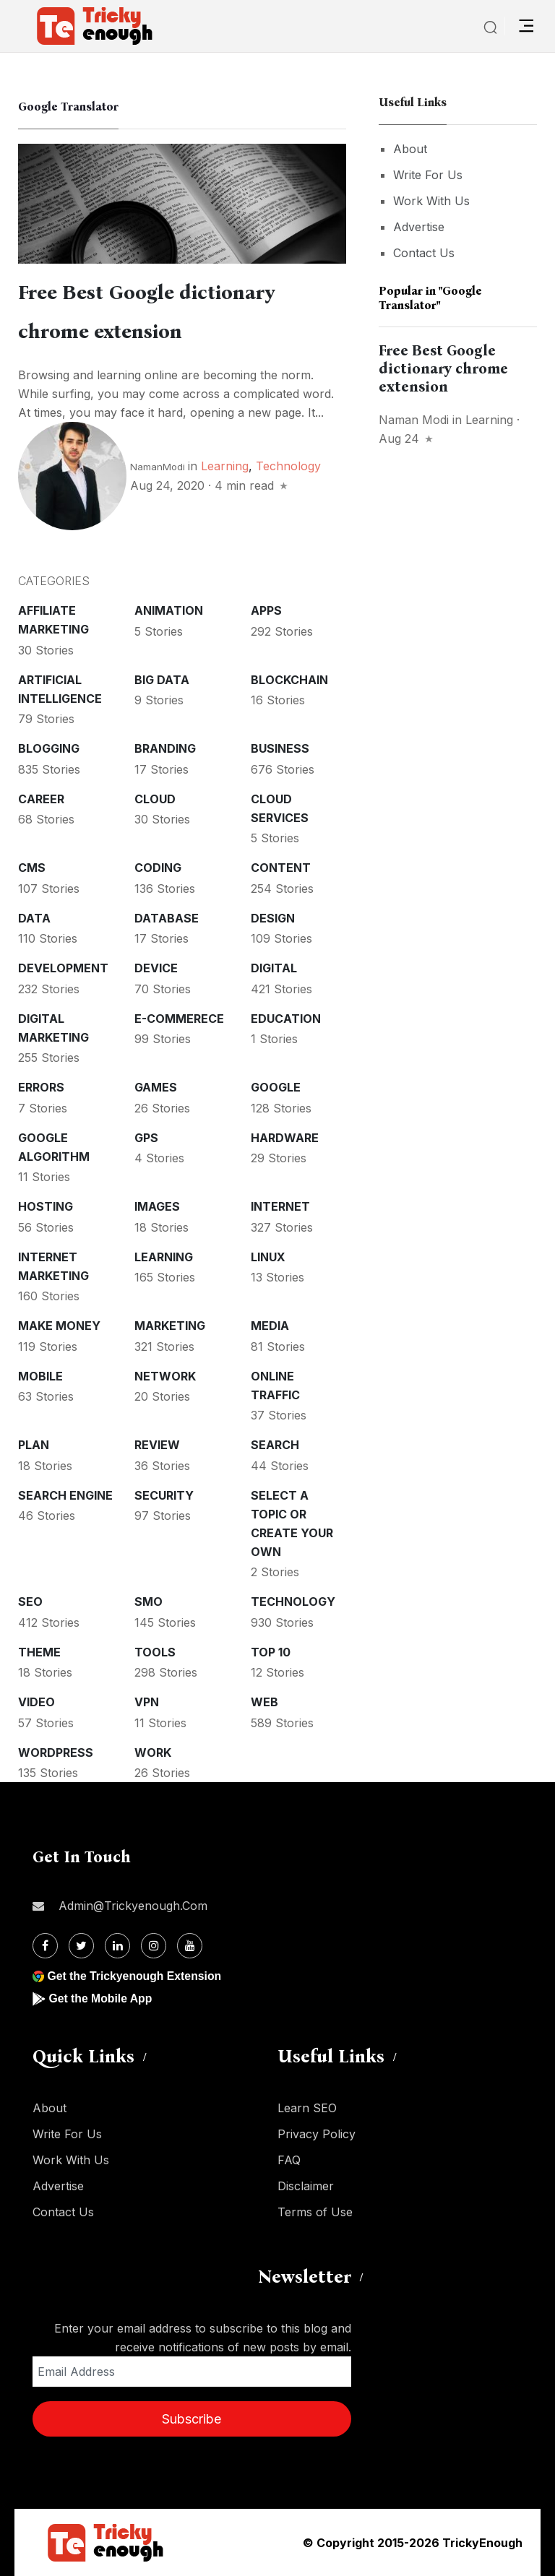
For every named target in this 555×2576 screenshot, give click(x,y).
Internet (280, 1206)
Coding (157, 867)
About (410, 149)
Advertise (418, 227)
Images (157, 1206)
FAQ (289, 2160)
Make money (59, 1325)
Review (157, 1445)
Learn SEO (307, 2108)
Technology (288, 466)
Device (156, 968)
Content (281, 867)
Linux (268, 1257)
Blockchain (289, 680)
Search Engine (65, 1495)
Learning (225, 466)
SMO (148, 1601)
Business (280, 748)
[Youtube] (189, 1945)
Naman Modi (414, 419)
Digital (274, 968)
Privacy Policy (317, 2134)
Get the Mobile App (100, 1998)
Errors (41, 1087)
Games (155, 1087)
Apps (266, 610)
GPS (146, 1138)
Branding (165, 748)
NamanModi (157, 466)
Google (276, 1087)
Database (166, 918)
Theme (39, 1652)
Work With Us (431, 201)
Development (63, 968)
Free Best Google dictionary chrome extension (443, 368)
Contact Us (424, 253)
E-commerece (179, 1018)
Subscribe (191, 2418)
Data (34, 918)
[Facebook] (45, 1945)
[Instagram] (153, 1945)
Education (286, 1018)
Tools (155, 1652)
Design (273, 918)
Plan (33, 1445)
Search (275, 1445)
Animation (168, 610)
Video (36, 1702)
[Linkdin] (117, 1945)
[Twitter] (81, 1945)
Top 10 (271, 1652)
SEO (30, 1601)
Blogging (48, 748)
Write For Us (427, 175)
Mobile (40, 1376)
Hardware (285, 1138)
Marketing (169, 1325)
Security (164, 1495)
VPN (146, 1702)
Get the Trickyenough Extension (135, 1976)
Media (270, 1325)
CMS (32, 867)
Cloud (155, 799)
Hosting (45, 1206)
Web (264, 1702)
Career (41, 799)
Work (152, 1752)
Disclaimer (306, 2186)
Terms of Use (315, 2212)
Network (165, 1376)
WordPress (55, 1752)
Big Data (161, 680)
